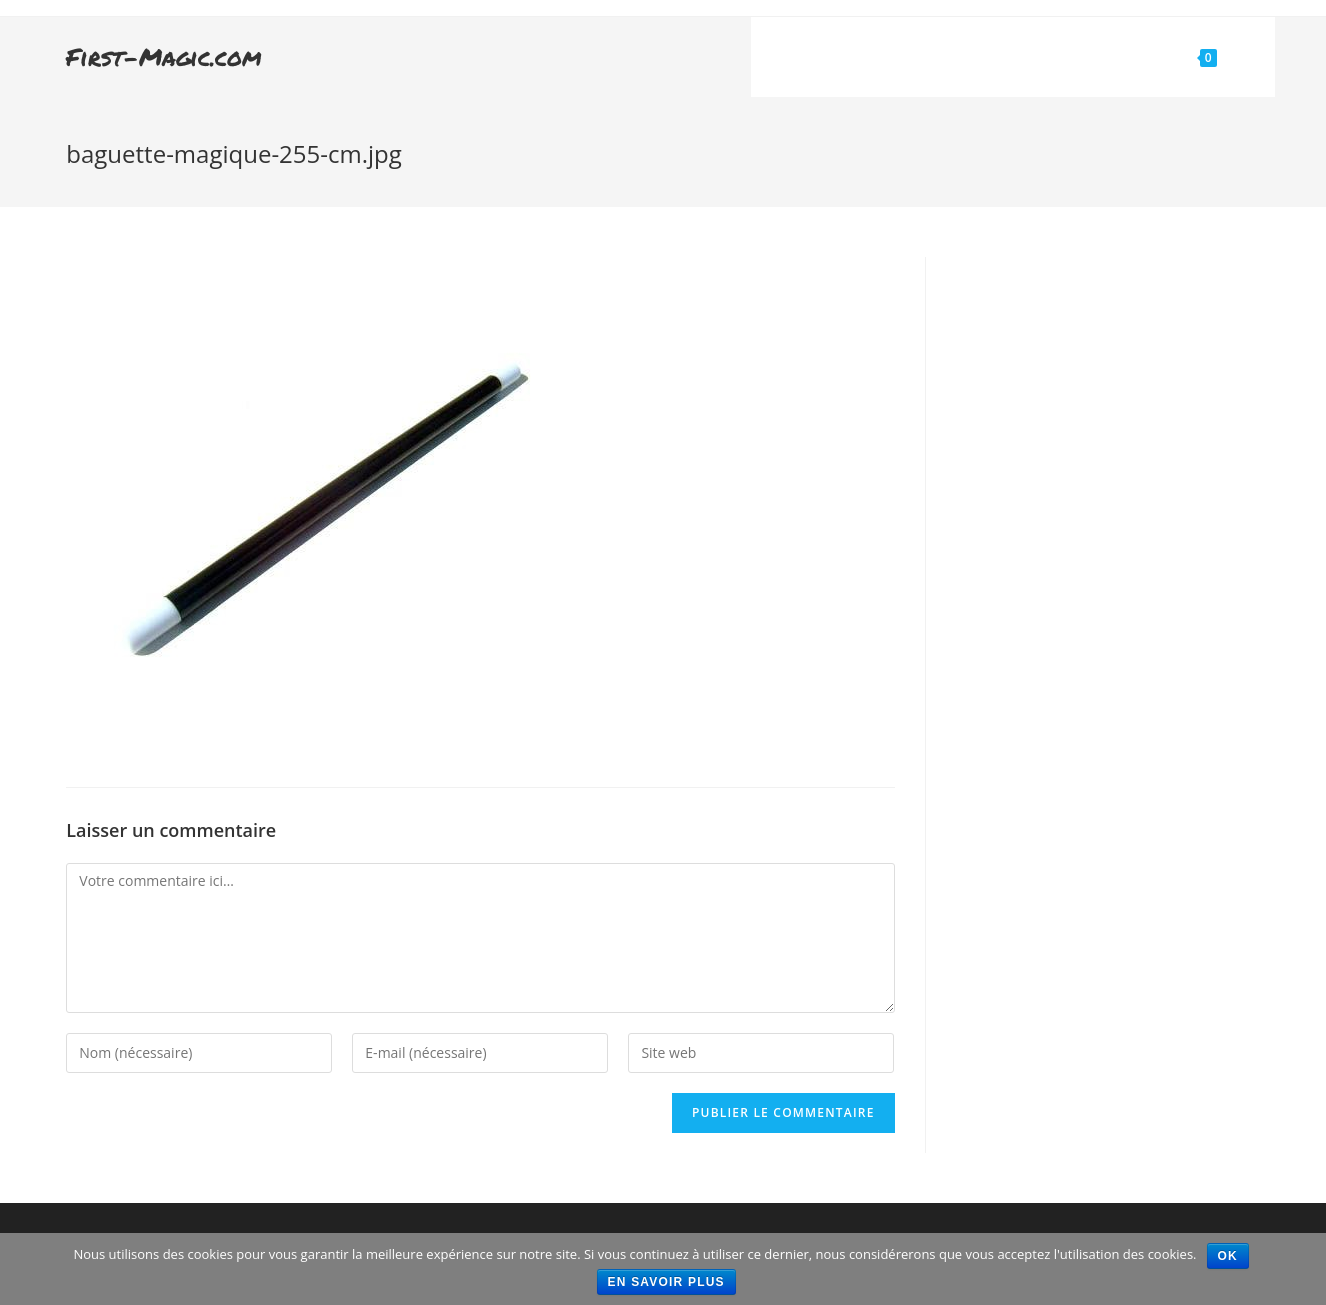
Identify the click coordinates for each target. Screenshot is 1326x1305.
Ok (1228, 1256)
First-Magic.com (164, 56)
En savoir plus (666, 1282)
